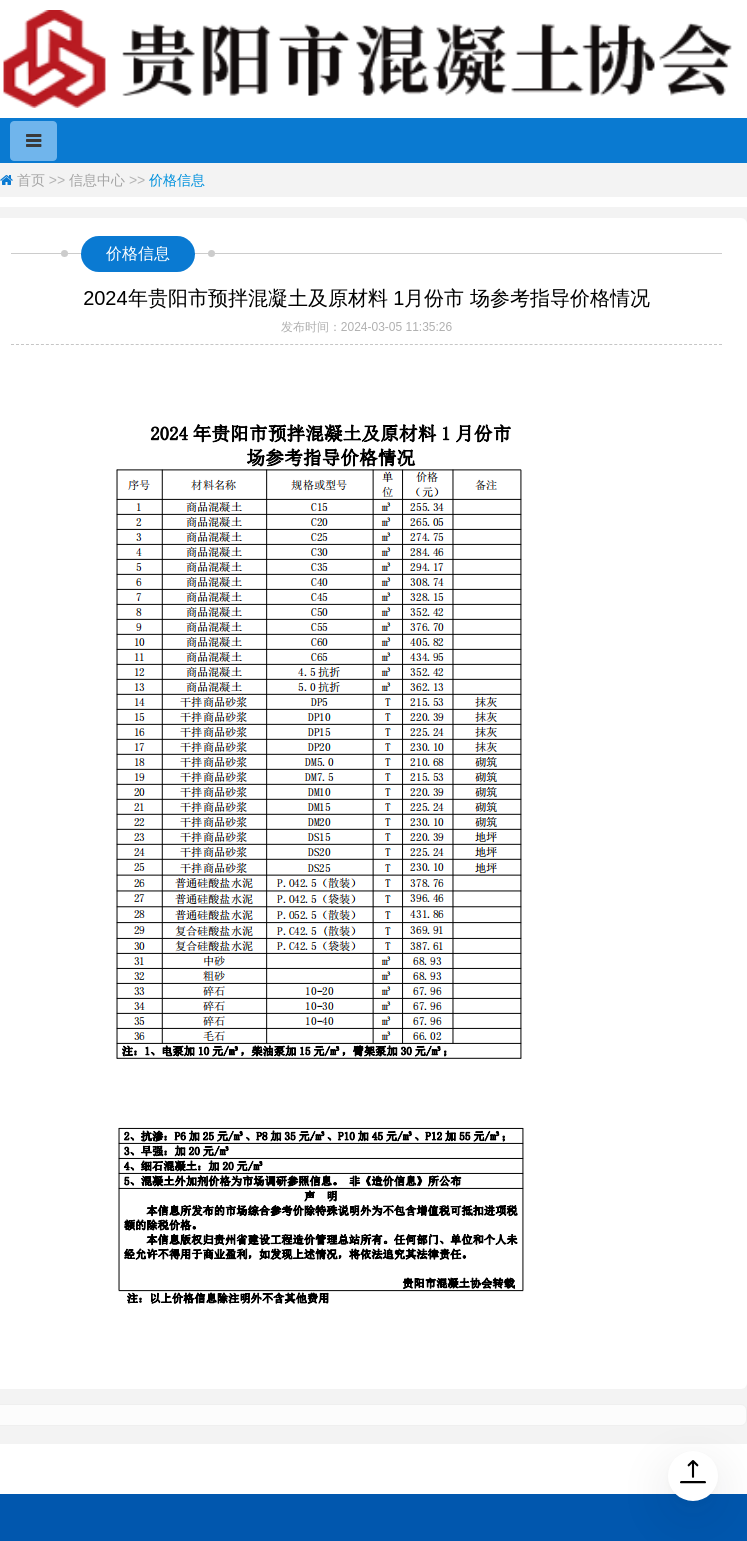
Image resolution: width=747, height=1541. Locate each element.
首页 (31, 180)
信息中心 (97, 180)
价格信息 (177, 180)
